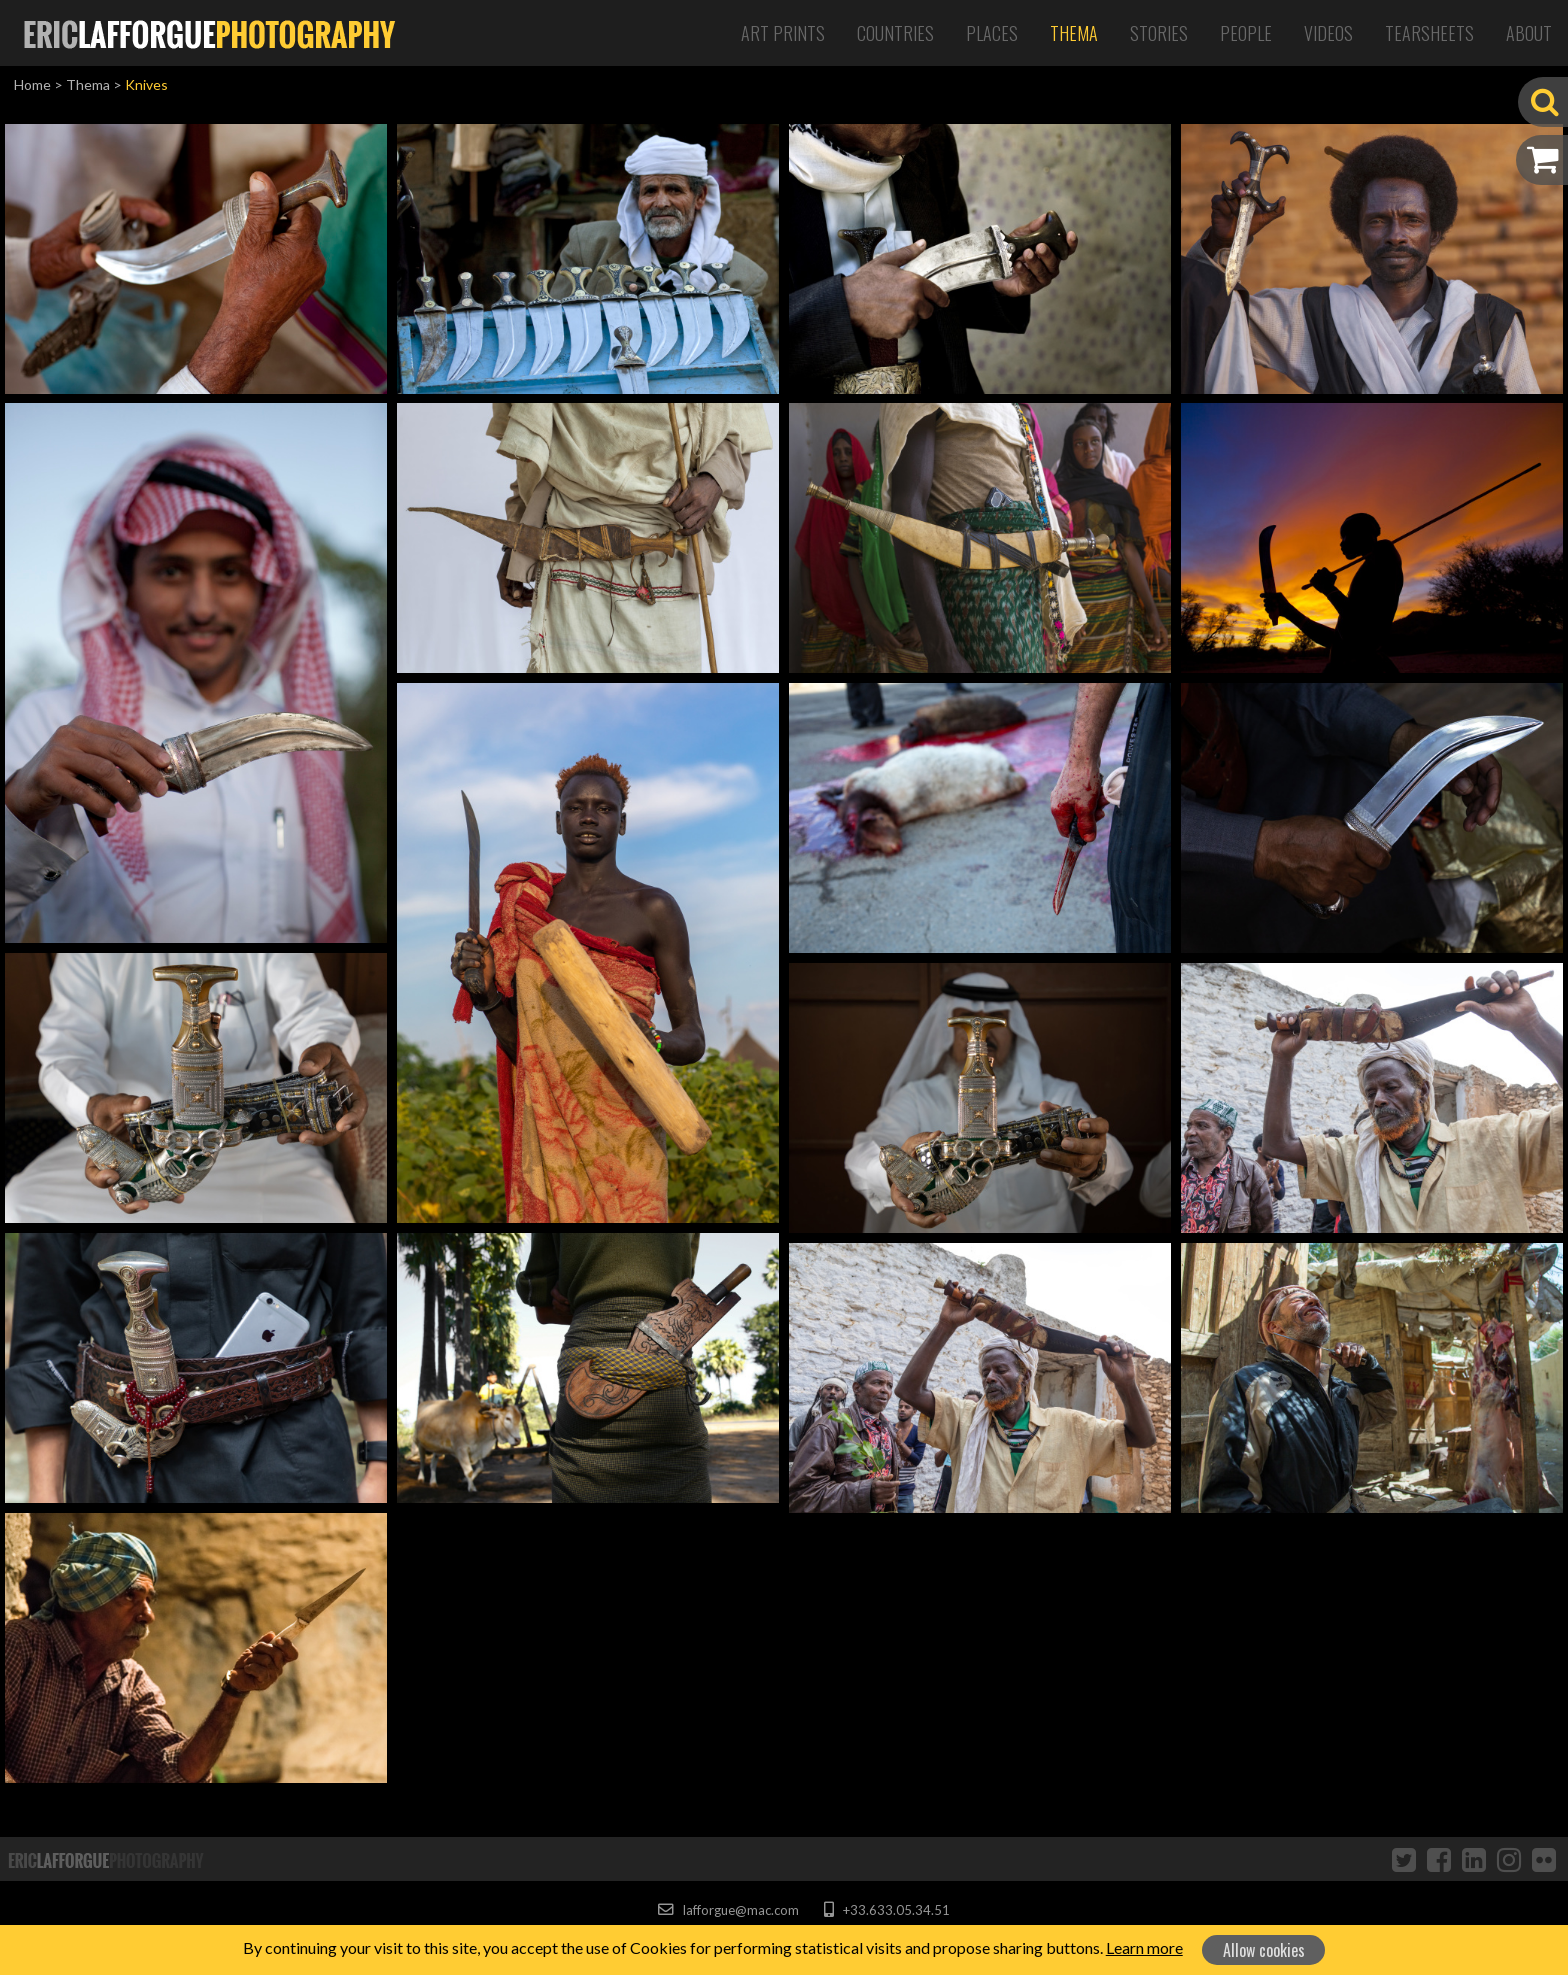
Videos (1328, 33)
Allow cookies (1264, 1950)
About (1529, 33)
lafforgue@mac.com (728, 1910)
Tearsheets (1429, 33)
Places (992, 33)
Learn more (1144, 1947)
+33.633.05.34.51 (886, 1910)
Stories (1159, 33)
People (1246, 33)
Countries (895, 33)
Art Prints (783, 33)
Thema (1074, 33)
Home (32, 84)
